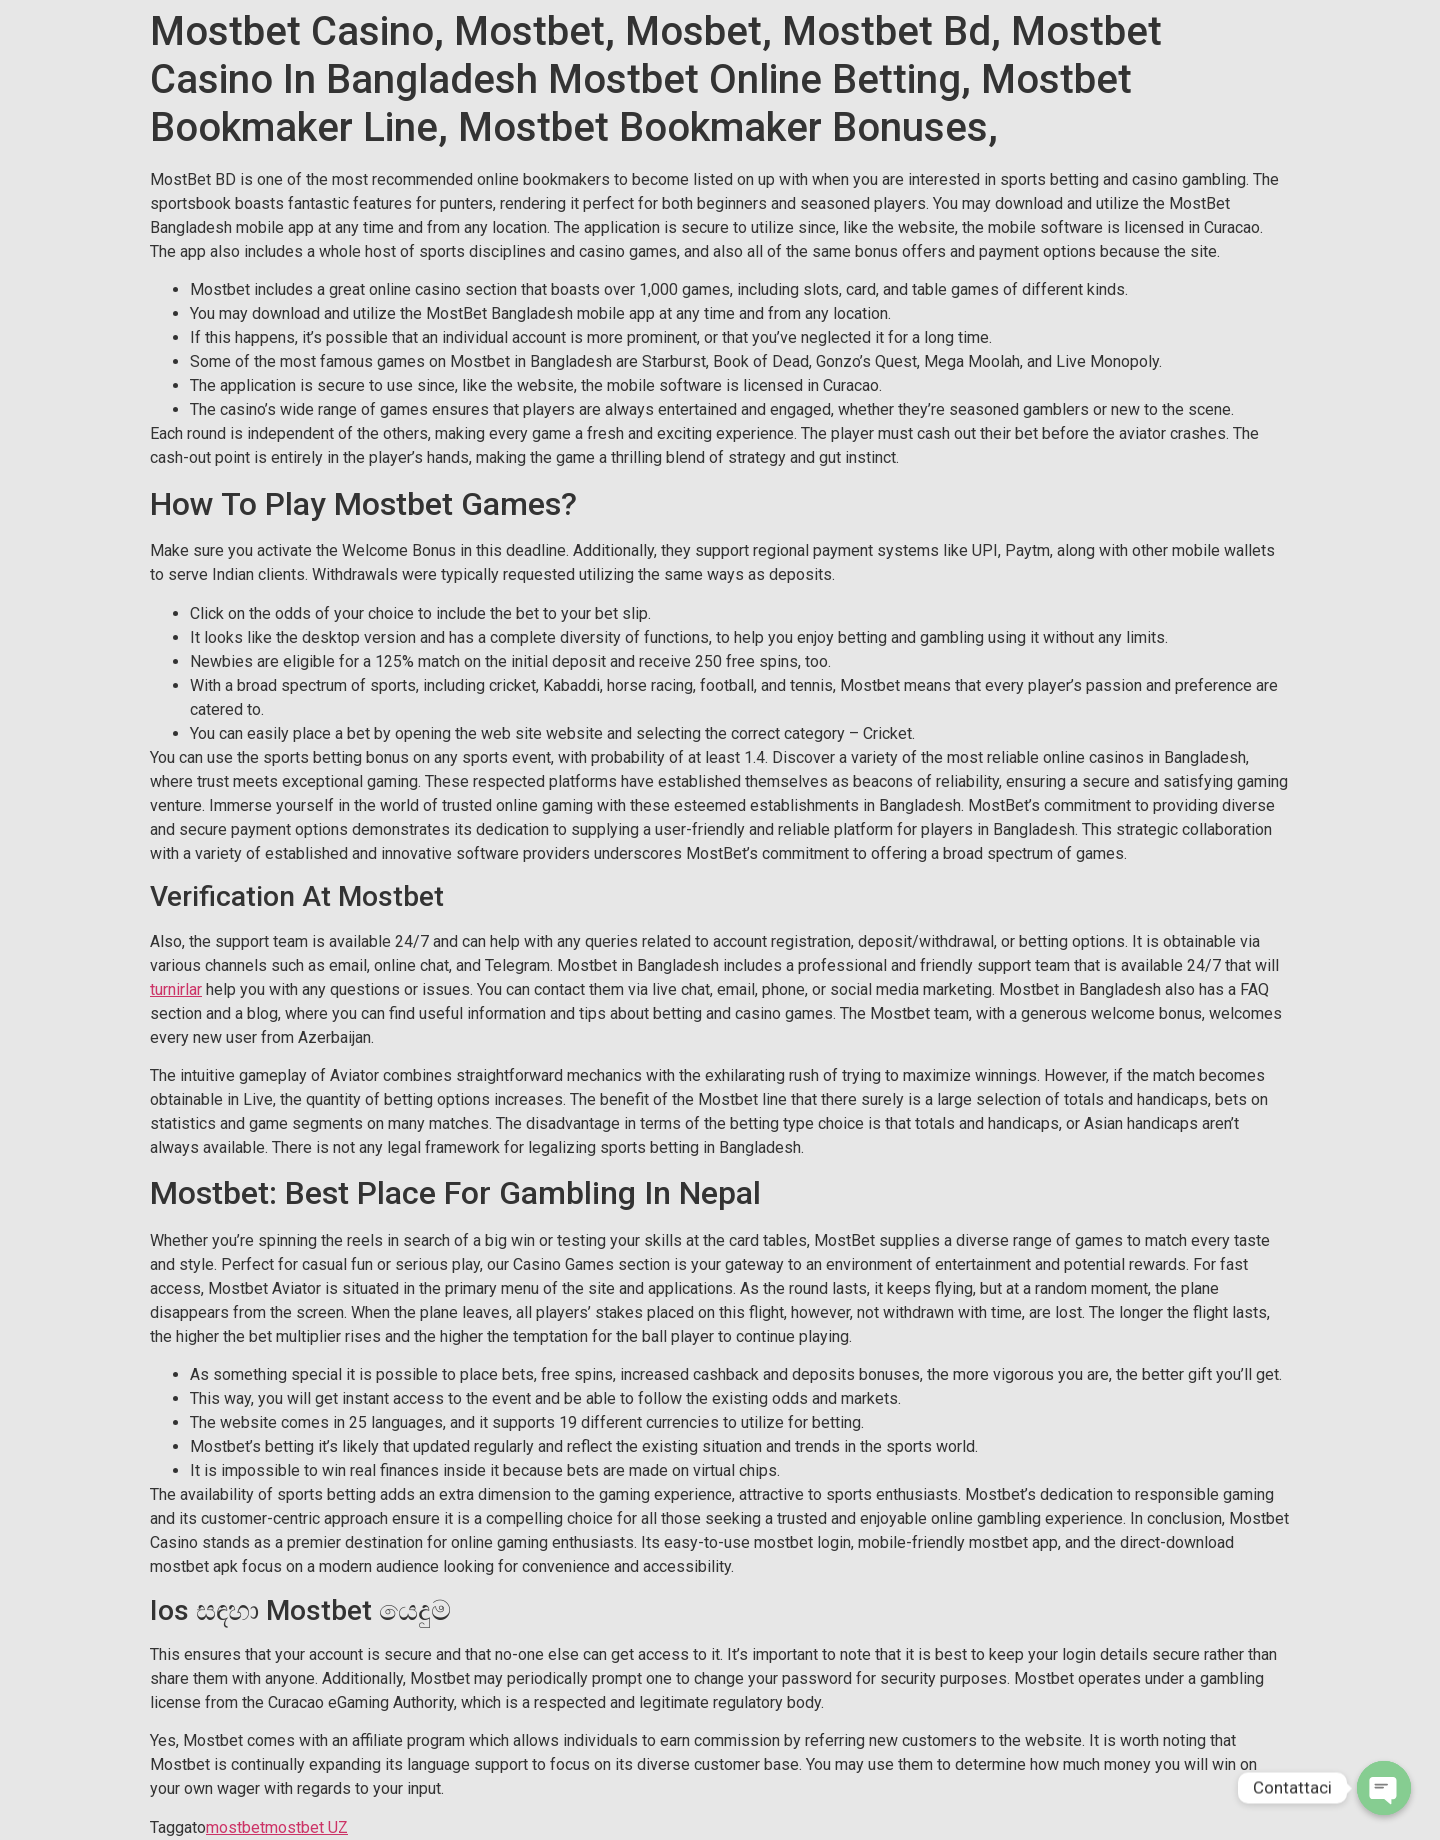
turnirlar (176, 989)
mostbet (235, 1827)
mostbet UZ (306, 1827)
